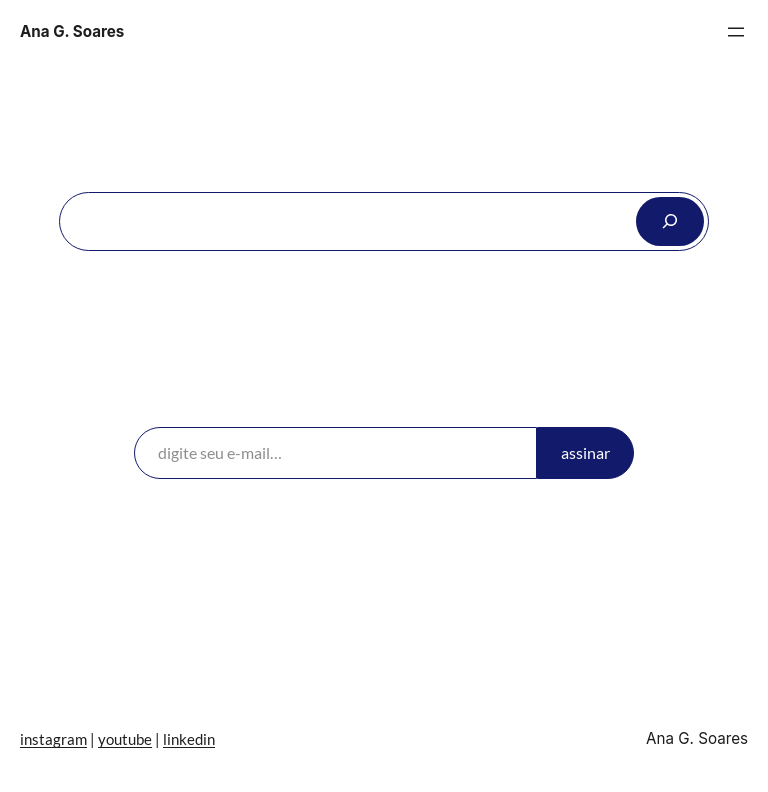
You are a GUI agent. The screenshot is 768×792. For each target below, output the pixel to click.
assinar (585, 452)
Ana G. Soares (72, 31)
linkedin (189, 739)
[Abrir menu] (736, 32)
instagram (53, 739)
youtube (125, 739)
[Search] (670, 221)
